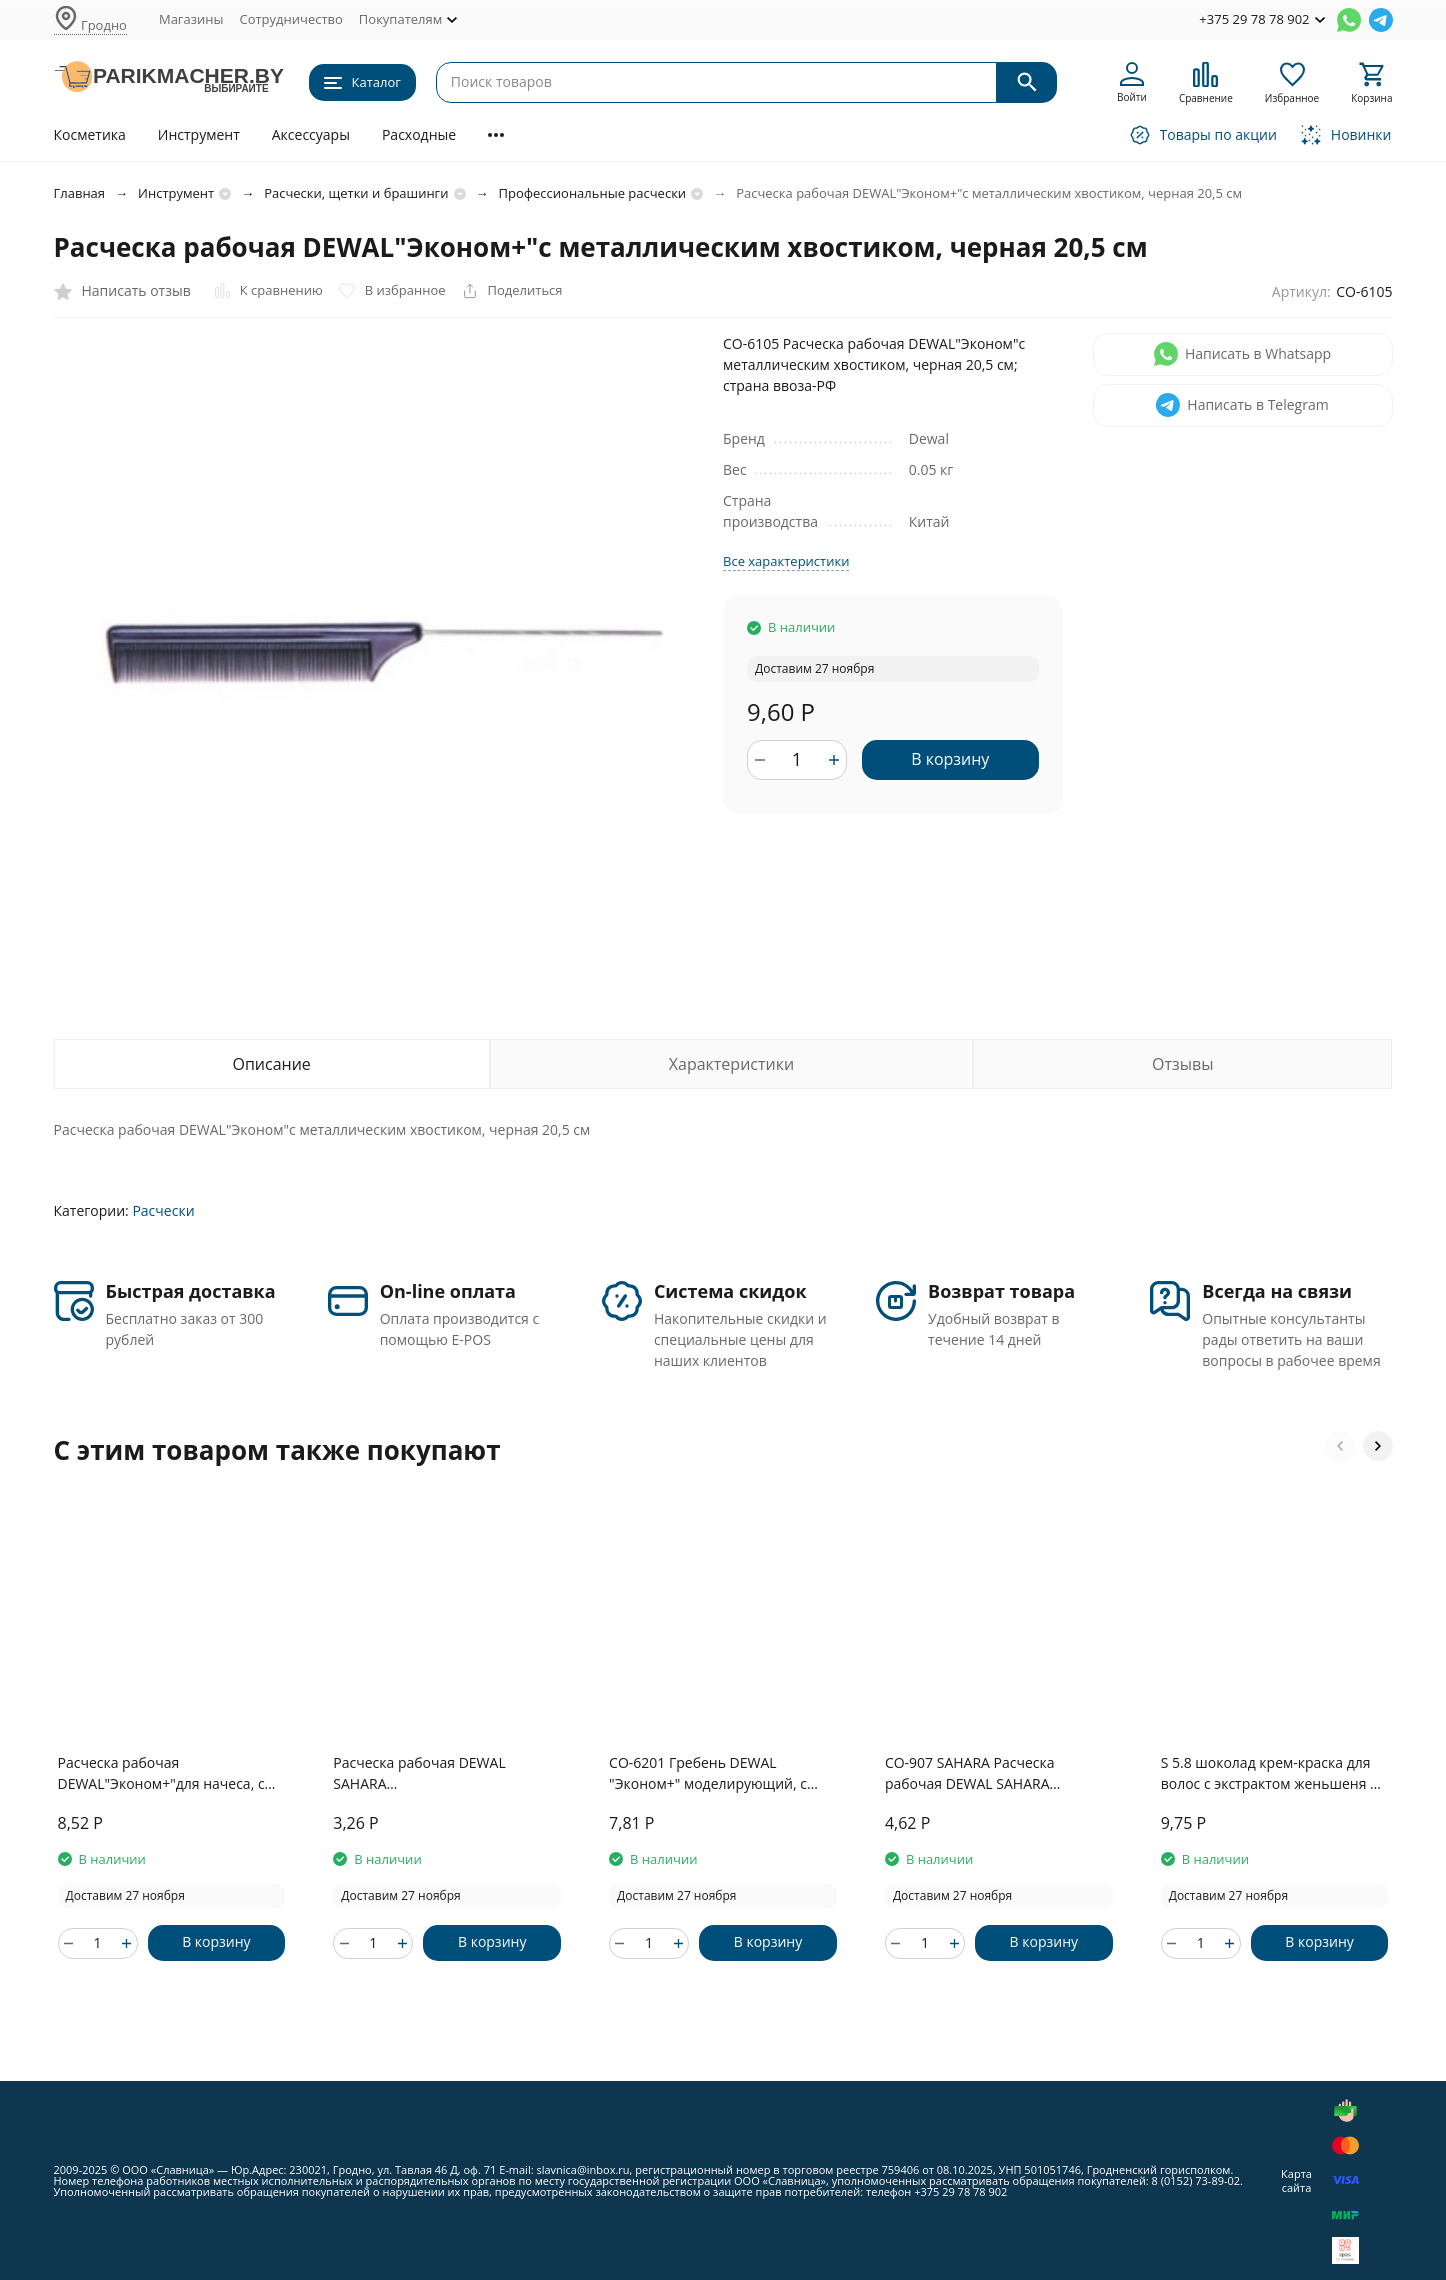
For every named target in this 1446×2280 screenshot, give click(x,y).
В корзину (950, 759)
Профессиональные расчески (593, 193)
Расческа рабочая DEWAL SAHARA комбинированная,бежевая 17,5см (427, 1773)
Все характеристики (786, 561)
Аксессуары (311, 134)
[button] (1340, 1446)
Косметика (90, 134)
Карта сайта (1296, 2180)
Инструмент (199, 134)
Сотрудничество (290, 19)
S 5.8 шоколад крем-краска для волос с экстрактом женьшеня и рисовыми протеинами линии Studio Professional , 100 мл (1270, 1773)
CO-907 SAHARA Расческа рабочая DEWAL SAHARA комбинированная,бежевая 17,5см (979, 1773)
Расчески (163, 1210)
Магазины (191, 19)
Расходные (419, 134)
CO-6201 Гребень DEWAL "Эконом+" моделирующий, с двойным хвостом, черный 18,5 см (716, 1773)
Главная (80, 193)
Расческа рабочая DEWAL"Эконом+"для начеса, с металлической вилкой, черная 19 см (165, 1773)
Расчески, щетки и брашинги (356, 193)
